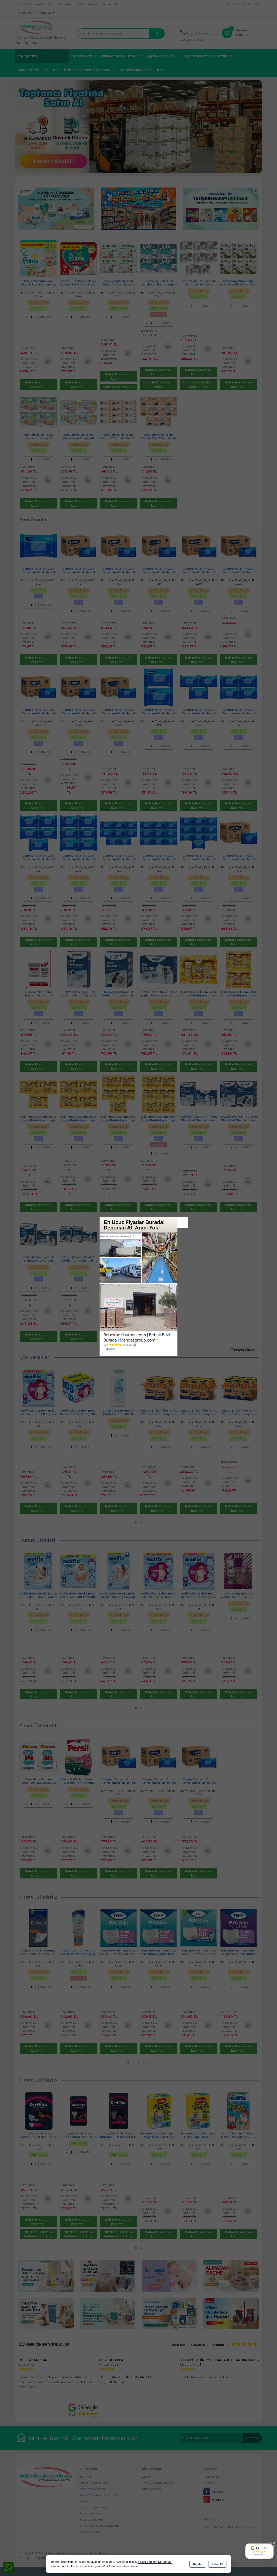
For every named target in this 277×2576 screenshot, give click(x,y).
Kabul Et (217, 2564)
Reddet (197, 2564)
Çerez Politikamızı (106, 2566)
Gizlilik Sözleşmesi (77, 2566)
